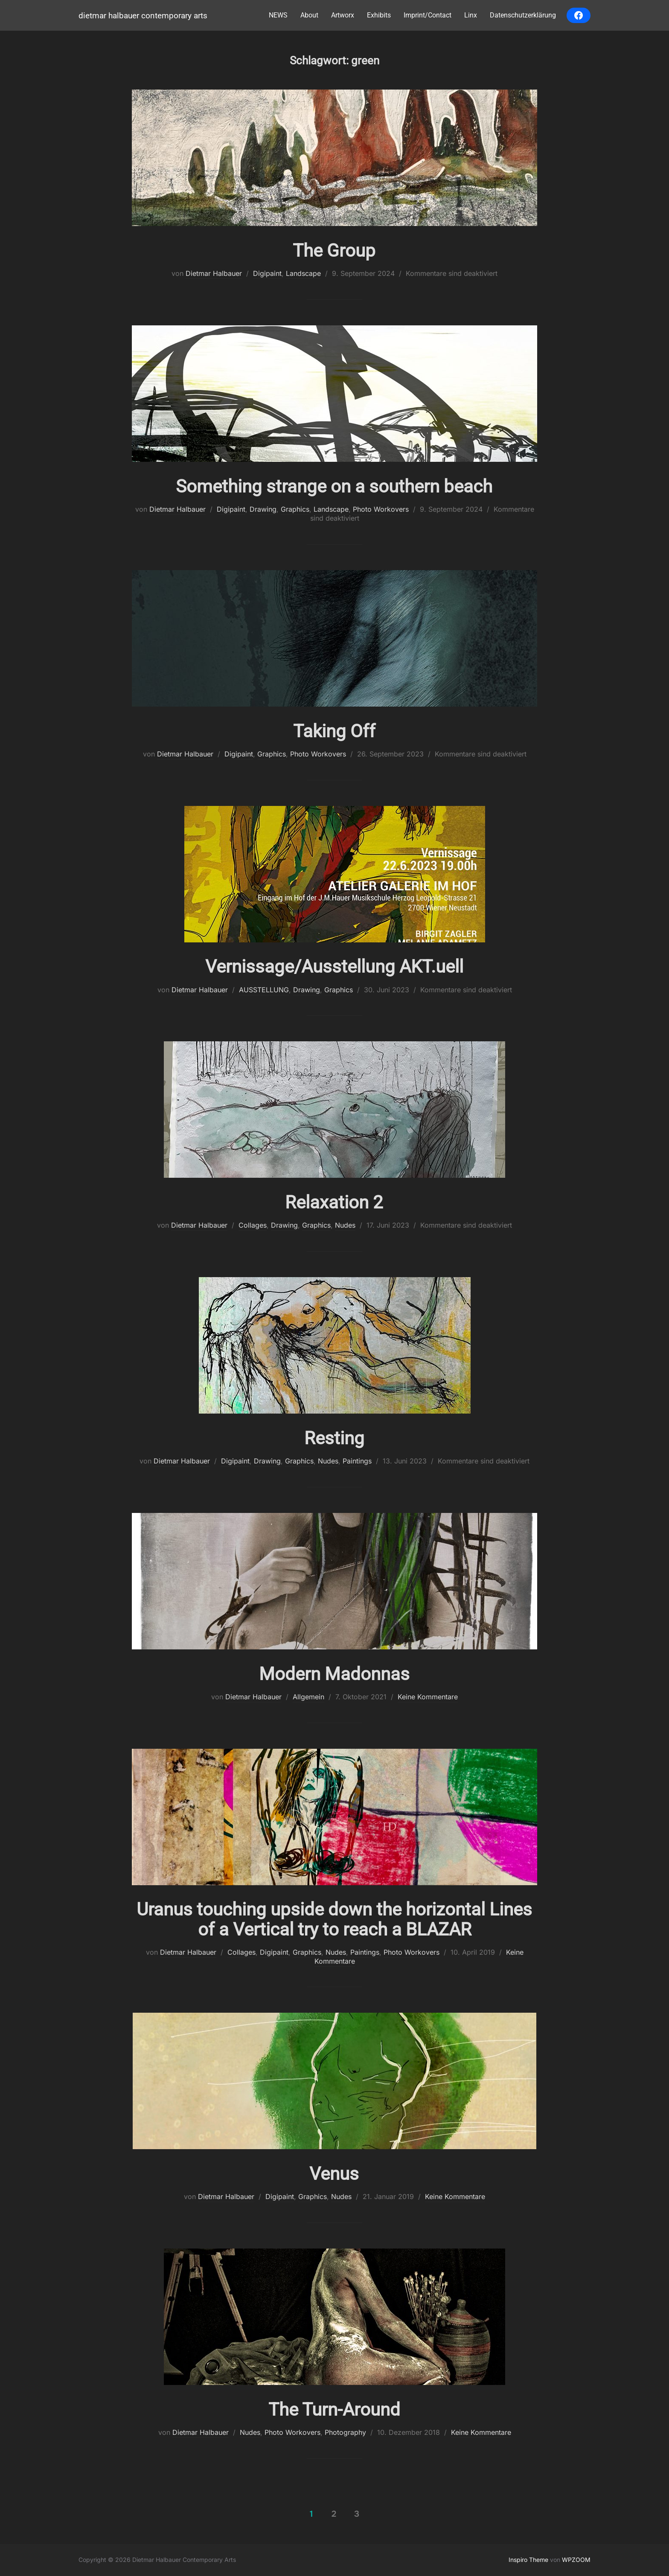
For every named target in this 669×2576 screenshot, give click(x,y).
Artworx (342, 15)
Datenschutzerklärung (523, 15)
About (309, 15)
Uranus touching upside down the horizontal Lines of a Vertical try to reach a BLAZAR (334, 1919)
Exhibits (379, 15)
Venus (334, 2173)
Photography (345, 2432)
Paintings (357, 1461)
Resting (334, 1438)
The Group (334, 250)
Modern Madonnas (334, 1673)
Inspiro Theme (528, 2559)
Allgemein (308, 1696)
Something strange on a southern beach (334, 486)
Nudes (345, 1225)
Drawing (263, 509)
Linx (470, 15)
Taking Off (334, 731)
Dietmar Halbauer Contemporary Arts (143, 16)
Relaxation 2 (334, 1202)
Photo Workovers (381, 509)
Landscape (303, 273)
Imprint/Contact (427, 15)
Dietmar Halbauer (214, 273)
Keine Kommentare (428, 1696)
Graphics (295, 509)
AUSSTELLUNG (264, 989)
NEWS (278, 15)
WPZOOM (576, 2559)
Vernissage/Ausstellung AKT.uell (334, 966)
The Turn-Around (334, 2409)
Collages (253, 1225)
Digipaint (267, 273)
